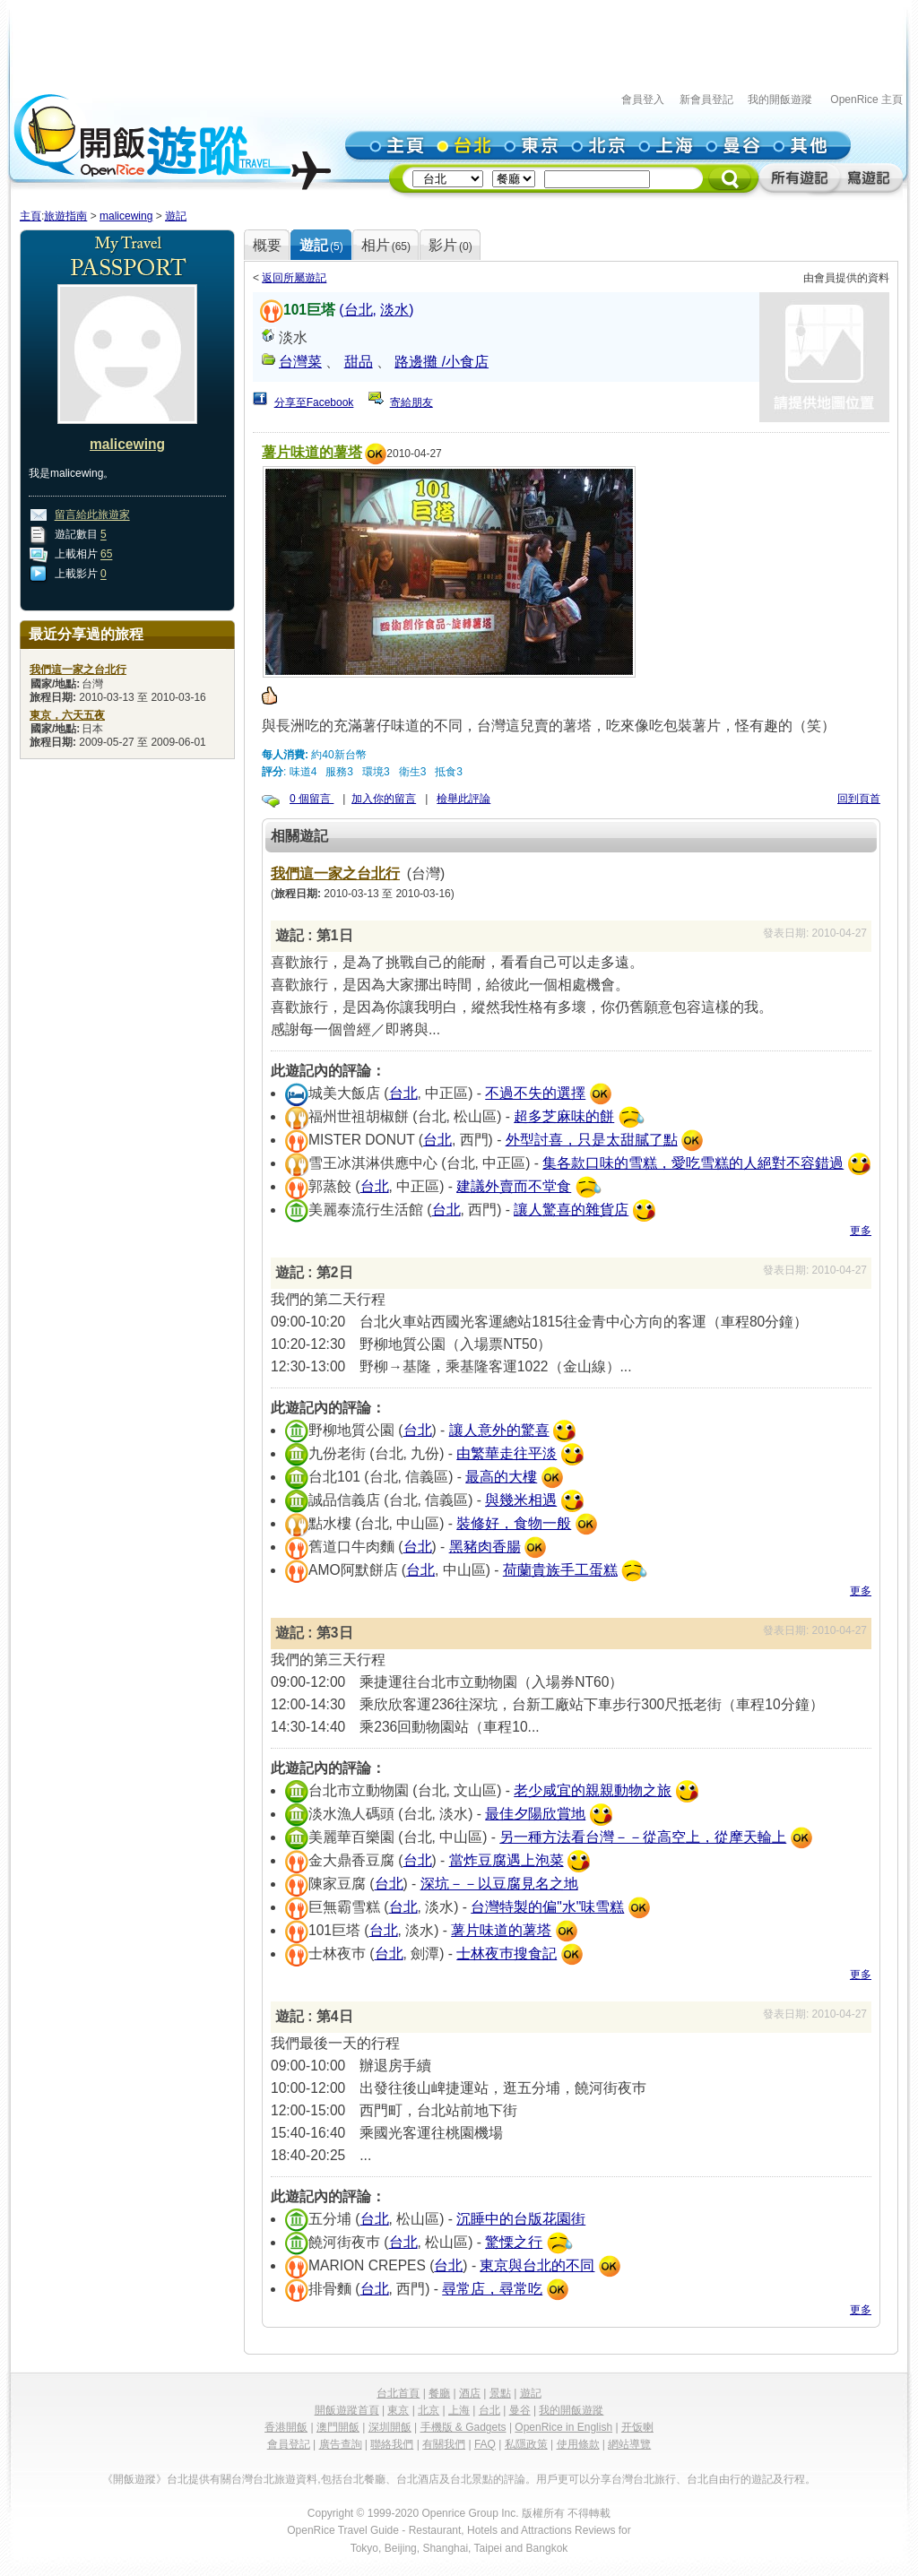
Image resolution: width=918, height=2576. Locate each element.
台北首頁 (398, 2393)
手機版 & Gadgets (463, 2427)
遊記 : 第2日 (314, 1272)
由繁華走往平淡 (506, 1453)
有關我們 (443, 2444)
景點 (500, 2393)
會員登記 (288, 2444)
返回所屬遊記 (294, 278)
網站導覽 (629, 2444)
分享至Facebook (314, 402)
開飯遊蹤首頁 (347, 2410)
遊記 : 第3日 (314, 1632)
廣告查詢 (340, 2444)
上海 (459, 2410)
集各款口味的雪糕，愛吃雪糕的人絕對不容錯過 (693, 1163)
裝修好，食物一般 (513, 1523)
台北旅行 (654, 2479)
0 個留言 (311, 798)
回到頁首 (858, 798)
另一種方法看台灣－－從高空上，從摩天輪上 (642, 1837)
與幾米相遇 (521, 1500)
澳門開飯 (337, 2427)
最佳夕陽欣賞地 (535, 1813)
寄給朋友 (411, 402)
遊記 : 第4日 (314, 2016)
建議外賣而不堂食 (513, 1186)
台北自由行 (713, 2479)
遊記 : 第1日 (314, 935)
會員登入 (642, 99)
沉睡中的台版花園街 (520, 2218)
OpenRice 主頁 (866, 99)
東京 (398, 2410)
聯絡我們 (391, 2444)
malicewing (126, 216)
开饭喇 (637, 2427)
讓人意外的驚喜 (499, 1430)
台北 (358, 309)
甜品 (358, 361)
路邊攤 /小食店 (441, 361)
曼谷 (520, 2410)
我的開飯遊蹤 (780, 99)
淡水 (394, 309)
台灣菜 (300, 361)
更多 (860, 1230)
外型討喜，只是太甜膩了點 (592, 1139)
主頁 (30, 216)
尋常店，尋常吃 (492, 2288)
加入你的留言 (383, 798)
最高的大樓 (501, 1476)
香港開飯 (285, 2427)
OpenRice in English (563, 2427)
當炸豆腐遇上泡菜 (506, 1860)
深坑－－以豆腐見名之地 (499, 1883)
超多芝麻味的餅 (564, 1116)
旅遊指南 (65, 216)
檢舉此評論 (463, 798)
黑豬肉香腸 (485, 1546)
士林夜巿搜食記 (506, 1953)
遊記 (175, 216)
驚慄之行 (513, 2242)
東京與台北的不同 (537, 2265)
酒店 (470, 2393)
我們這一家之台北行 (335, 873)
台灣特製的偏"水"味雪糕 (547, 1907)
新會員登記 (706, 99)
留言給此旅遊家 (92, 515)
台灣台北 (252, 2479)
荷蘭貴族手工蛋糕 (560, 1570)
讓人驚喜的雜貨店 (571, 1209)
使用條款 (578, 2444)
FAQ (485, 2444)
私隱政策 (526, 2444)
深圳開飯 (389, 2427)
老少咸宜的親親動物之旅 (592, 1790)
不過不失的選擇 (535, 1093)
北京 (428, 2410)
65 (106, 555)
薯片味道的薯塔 (312, 452)
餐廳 (439, 2393)
